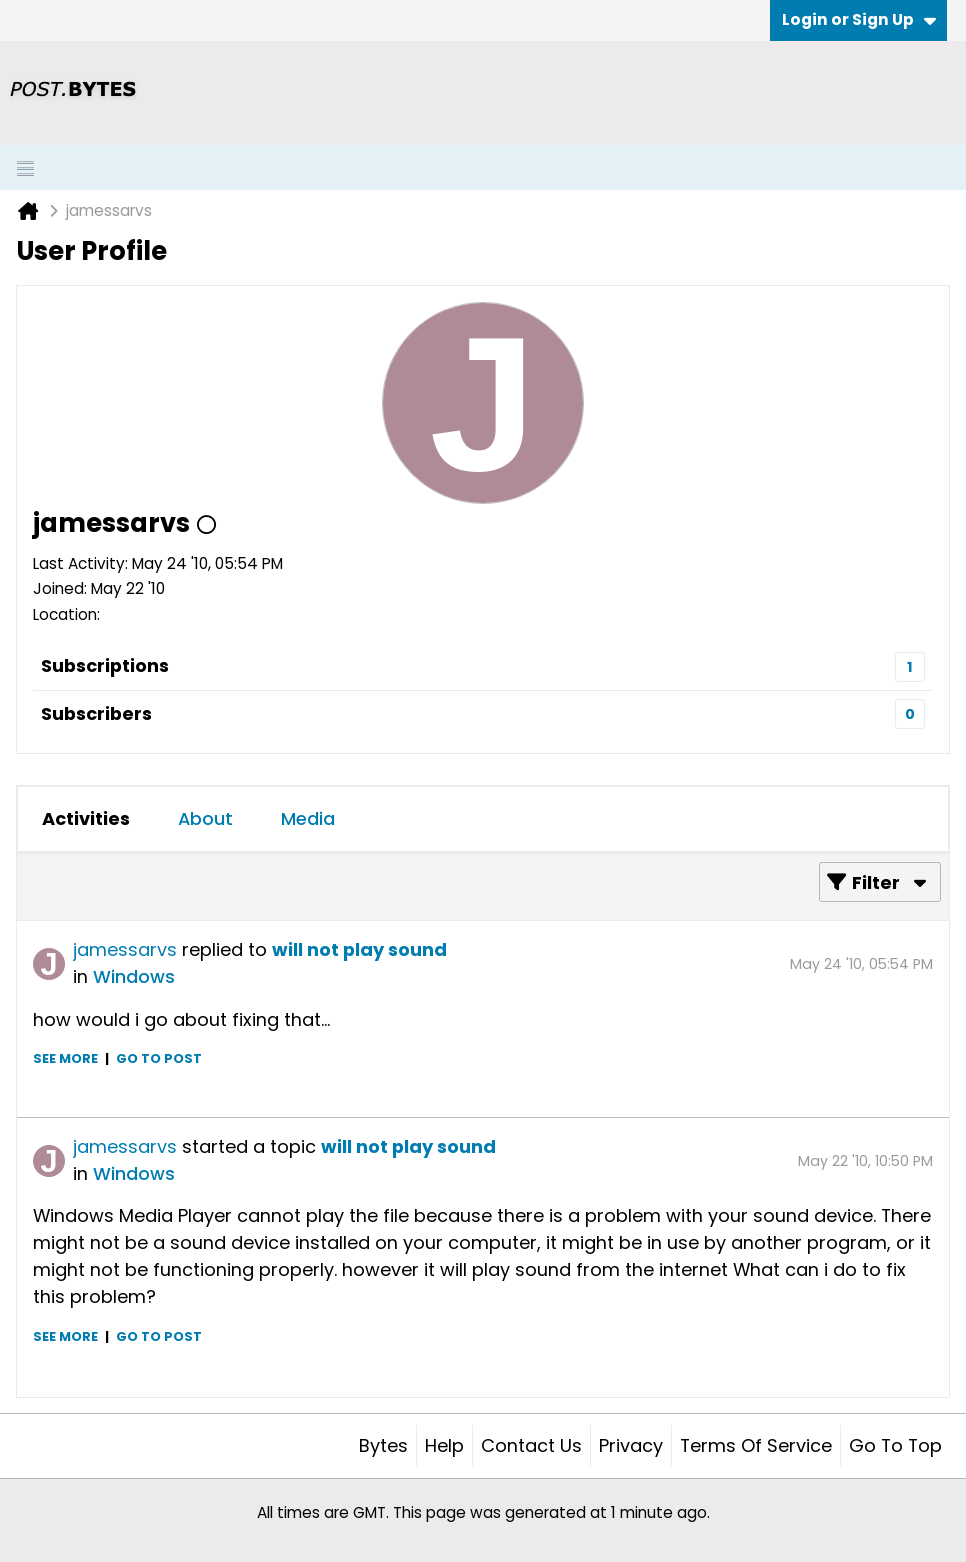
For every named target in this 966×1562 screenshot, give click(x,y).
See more (65, 1058)
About (205, 818)
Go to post (159, 1058)
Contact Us (531, 1445)
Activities (86, 818)
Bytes (383, 1445)
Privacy (631, 1445)
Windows (134, 976)
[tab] (86, 819)
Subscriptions (105, 665)
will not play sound (359, 949)
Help (444, 1445)
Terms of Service (756, 1445)
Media (308, 818)
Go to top (895, 1445)
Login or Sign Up (859, 19)
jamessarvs (125, 949)
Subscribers (96, 713)
